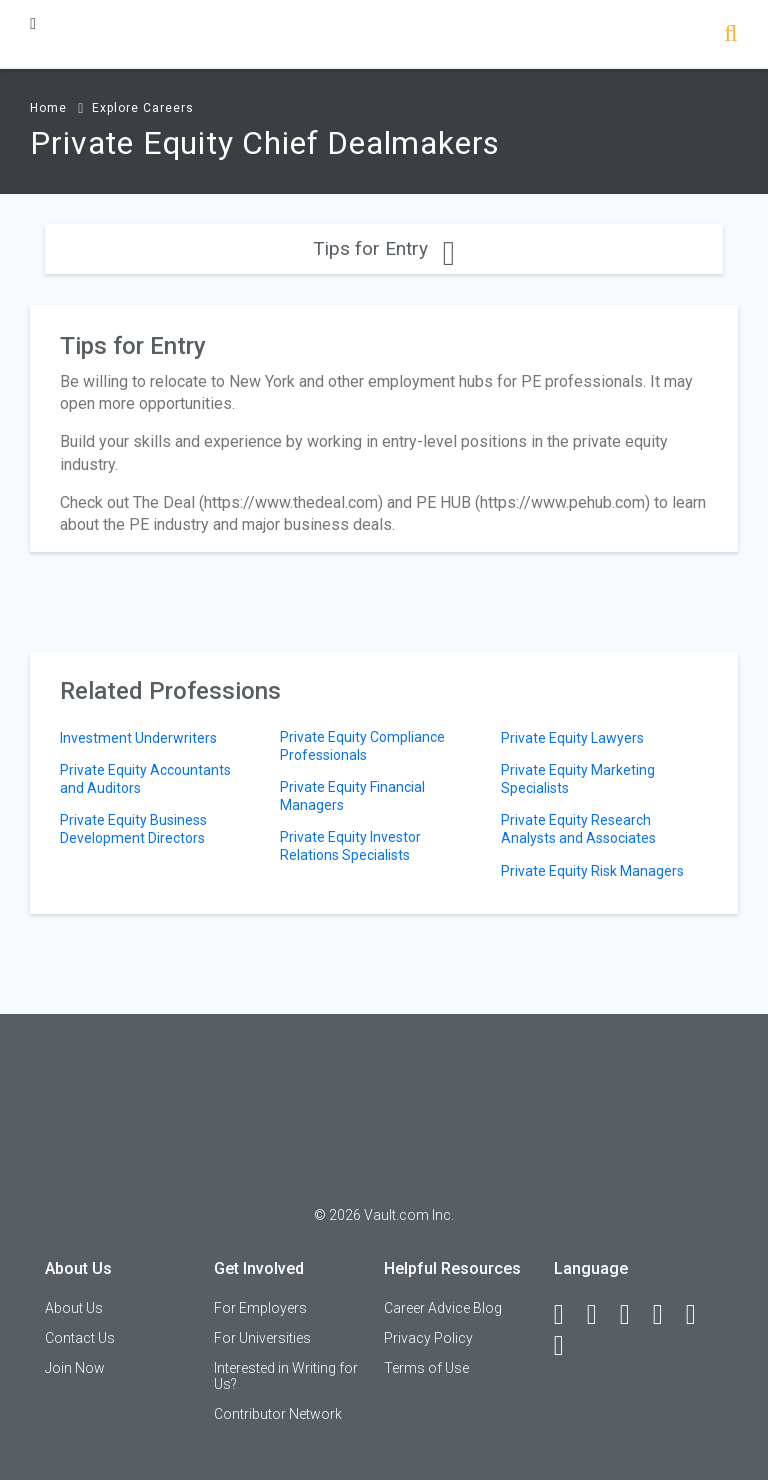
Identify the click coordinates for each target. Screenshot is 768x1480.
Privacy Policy (428, 1338)
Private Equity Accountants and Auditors (145, 779)
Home (48, 108)
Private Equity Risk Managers (592, 871)
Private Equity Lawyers (572, 738)
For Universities (262, 1338)
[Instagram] (667, 1315)
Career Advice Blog (443, 1308)
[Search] (730, 35)
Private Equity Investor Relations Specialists (350, 846)
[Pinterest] (700, 1315)
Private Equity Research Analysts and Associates (578, 829)
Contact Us (80, 1338)
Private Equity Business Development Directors (133, 829)
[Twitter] (634, 1315)
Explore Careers (143, 108)
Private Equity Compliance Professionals (362, 746)
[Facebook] (568, 1315)
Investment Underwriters (138, 738)
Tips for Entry (384, 248)
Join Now (75, 1368)
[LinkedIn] (601, 1315)
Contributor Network (278, 1414)
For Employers (260, 1308)
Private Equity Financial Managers (352, 796)
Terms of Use (426, 1368)
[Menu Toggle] (33, 23)
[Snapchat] (568, 1346)
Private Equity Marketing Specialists (578, 779)
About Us (74, 1308)
